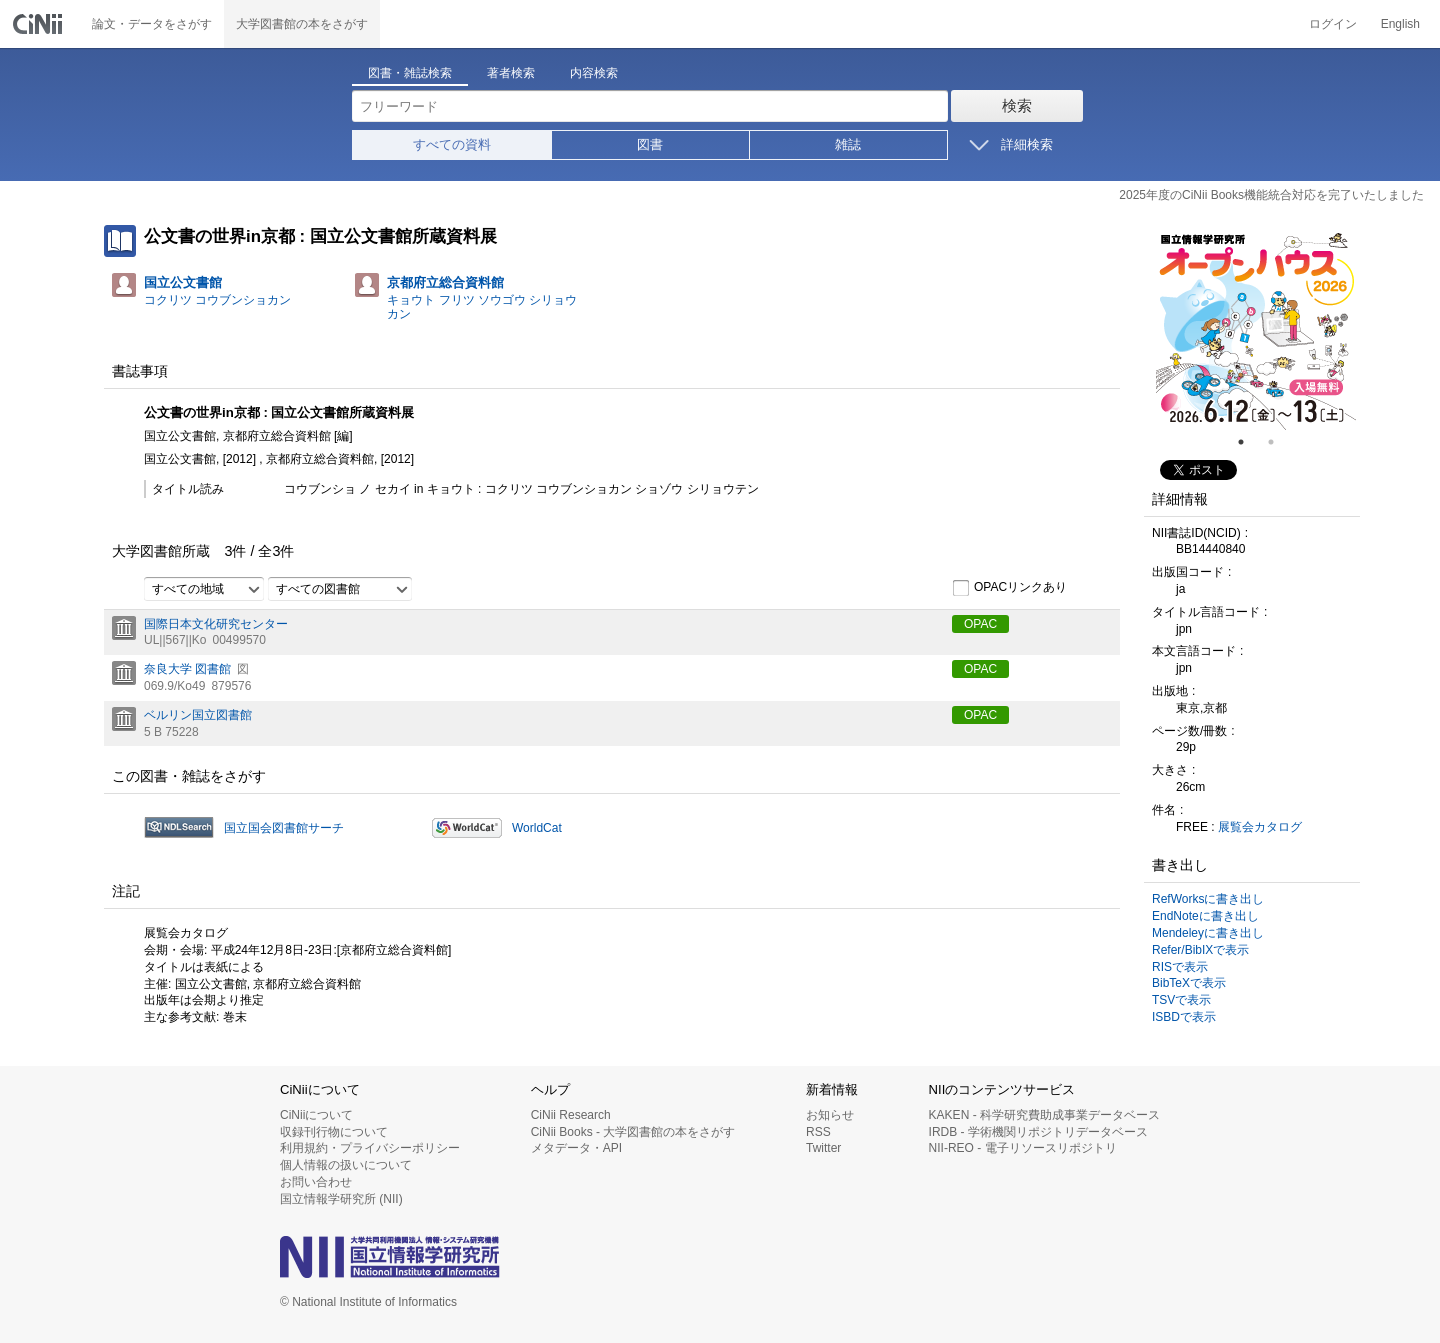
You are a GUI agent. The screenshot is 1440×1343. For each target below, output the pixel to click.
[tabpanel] (1256, 330)
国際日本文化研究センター (216, 624)
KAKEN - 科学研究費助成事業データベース (1044, 1115)
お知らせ (830, 1115)
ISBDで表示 (1184, 1017)
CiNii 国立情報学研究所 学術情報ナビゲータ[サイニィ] (40, 24)
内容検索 (594, 73)
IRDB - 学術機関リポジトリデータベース (1038, 1132)
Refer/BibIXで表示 (1200, 950)
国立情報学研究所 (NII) (341, 1199)
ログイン (1333, 24)
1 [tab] (1249, 442)
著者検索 (511, 73)
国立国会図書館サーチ (284, 828)
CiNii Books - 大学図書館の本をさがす (633, 1132)
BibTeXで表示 (1189, 983)
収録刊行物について (334, 1132)
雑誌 (848, 144)
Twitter (823, 1148)
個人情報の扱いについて (346, 1165)
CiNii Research (571, 1115)
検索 (1017, 105)
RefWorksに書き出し (1208, 899)
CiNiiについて (316, 1115)
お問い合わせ (316, 1182)
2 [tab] (1279, 442)
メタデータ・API (576, 1148)
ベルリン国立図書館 (198, 715)
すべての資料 (452, 144)
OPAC (980, 624)
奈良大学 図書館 (187, 669)
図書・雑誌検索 (410, 73)
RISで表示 (1180, 967)
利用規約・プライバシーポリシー (370, 1148)
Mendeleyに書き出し (1208, 933)
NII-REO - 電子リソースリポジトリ (1023, 1148)
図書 (650, 144)
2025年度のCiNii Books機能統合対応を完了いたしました (1271, 195)
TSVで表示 (1181, 1000)
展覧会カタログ (1260, 827)
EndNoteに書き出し (1205, 916)
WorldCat (537, 828)
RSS (818, 1132)
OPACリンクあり (1009, 588)
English (1400, 24)
